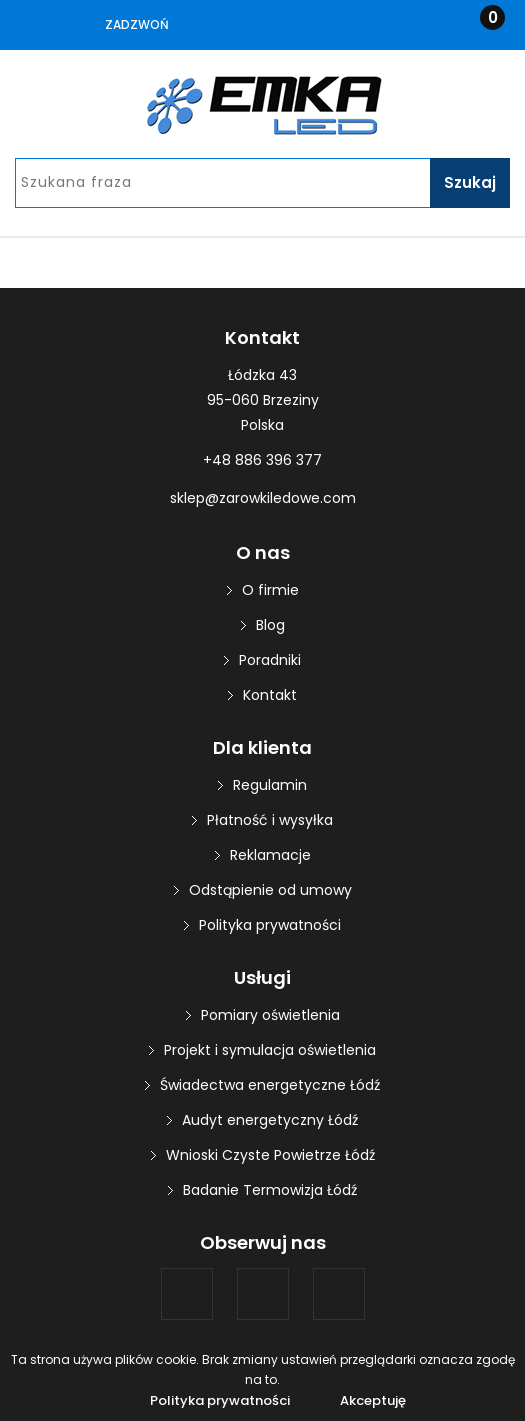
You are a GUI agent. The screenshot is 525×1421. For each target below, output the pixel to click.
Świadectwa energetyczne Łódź (270, 1085)
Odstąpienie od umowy (270, 890)
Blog (270, 625)
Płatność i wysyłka (270, 820)
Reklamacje (270, 855)
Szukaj (470, 182)
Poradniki (270, 660)
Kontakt (270, 695)
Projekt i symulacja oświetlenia (270, 1050)
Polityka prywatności (270, 925)
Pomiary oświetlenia (270, 1015)
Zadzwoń (137, 24)
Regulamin (270, 785)
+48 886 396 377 (262, 460)
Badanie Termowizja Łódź (270, 1190)
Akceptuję (373, 1400)
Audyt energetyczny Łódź (270, 1120)
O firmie (270, 590)
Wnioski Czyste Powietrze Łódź (270, 1155)
